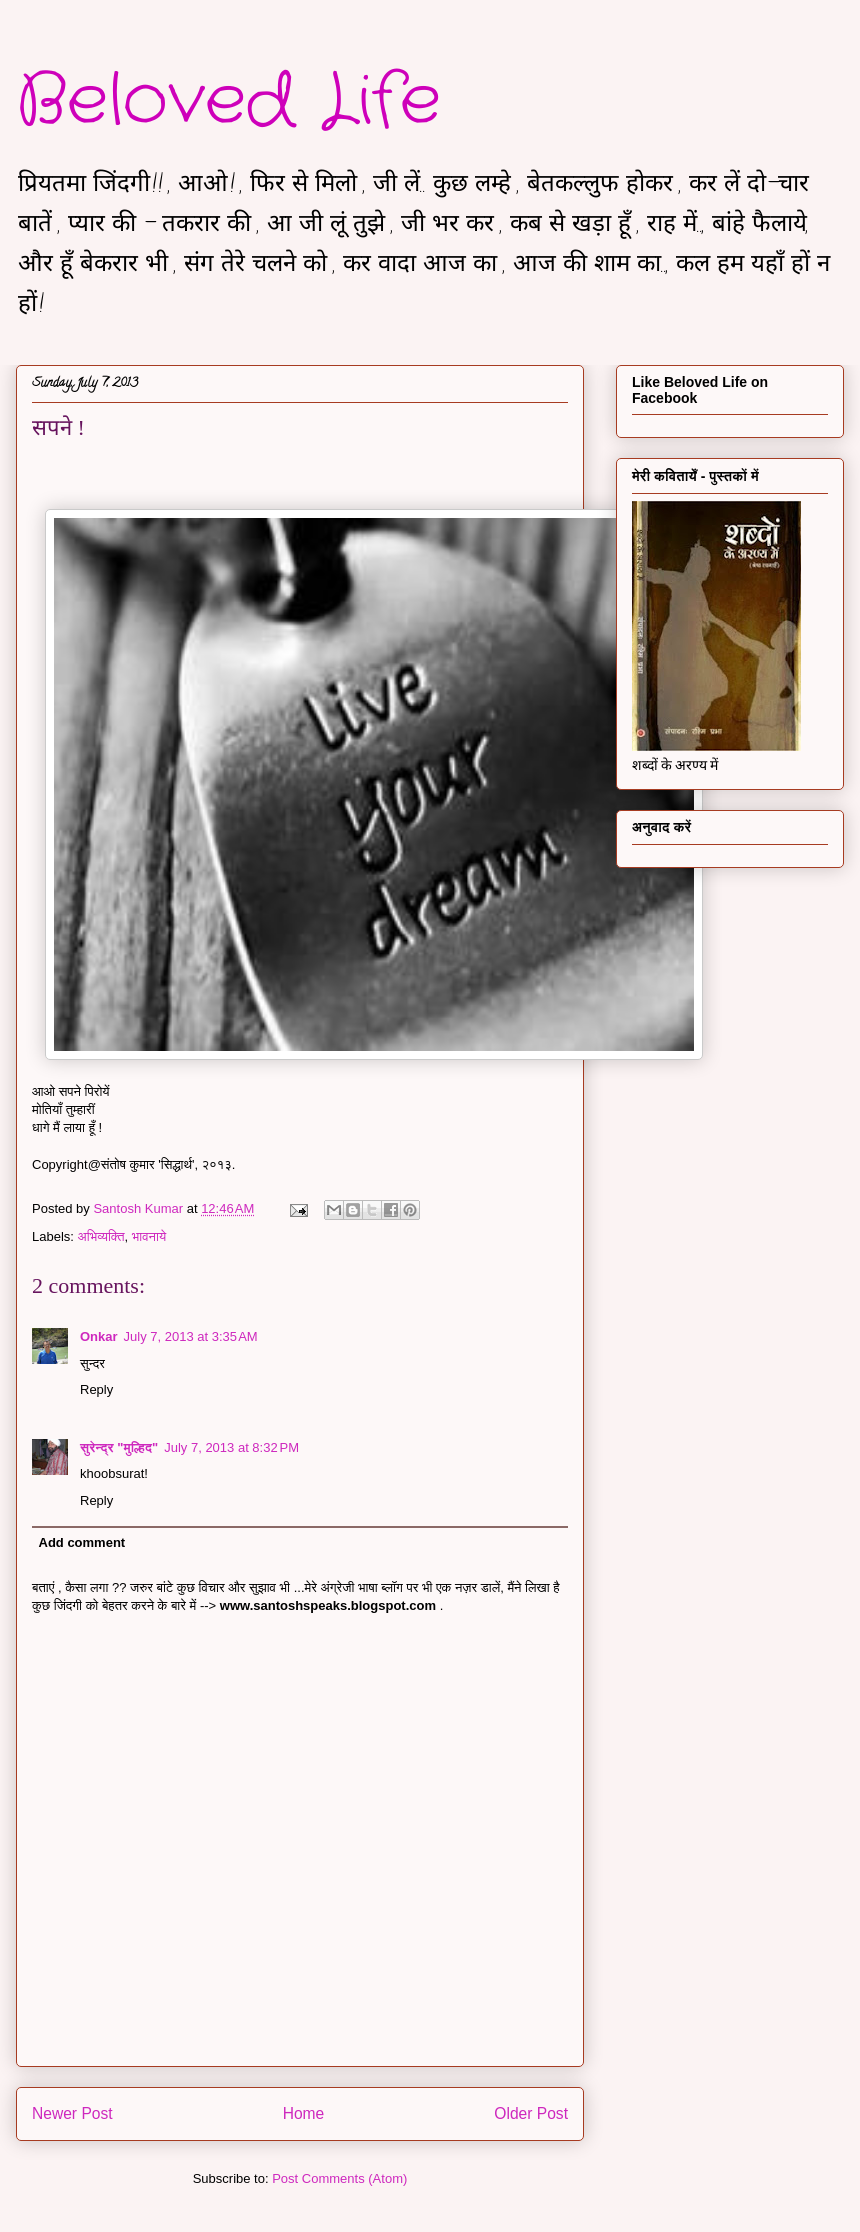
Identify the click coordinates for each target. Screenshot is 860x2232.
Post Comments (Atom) (339, 2178)
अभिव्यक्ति (101, 1236)
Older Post (531, 2113)
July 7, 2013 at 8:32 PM (231, 1447)
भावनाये (149, 1236)
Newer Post (72, 2113)
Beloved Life (228, 102)
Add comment (82, 1542)
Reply (96, 1389)
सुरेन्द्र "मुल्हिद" (119, 1447)
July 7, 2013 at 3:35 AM (191, 1336)
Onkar (99, 1336)
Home (304, 2113)
